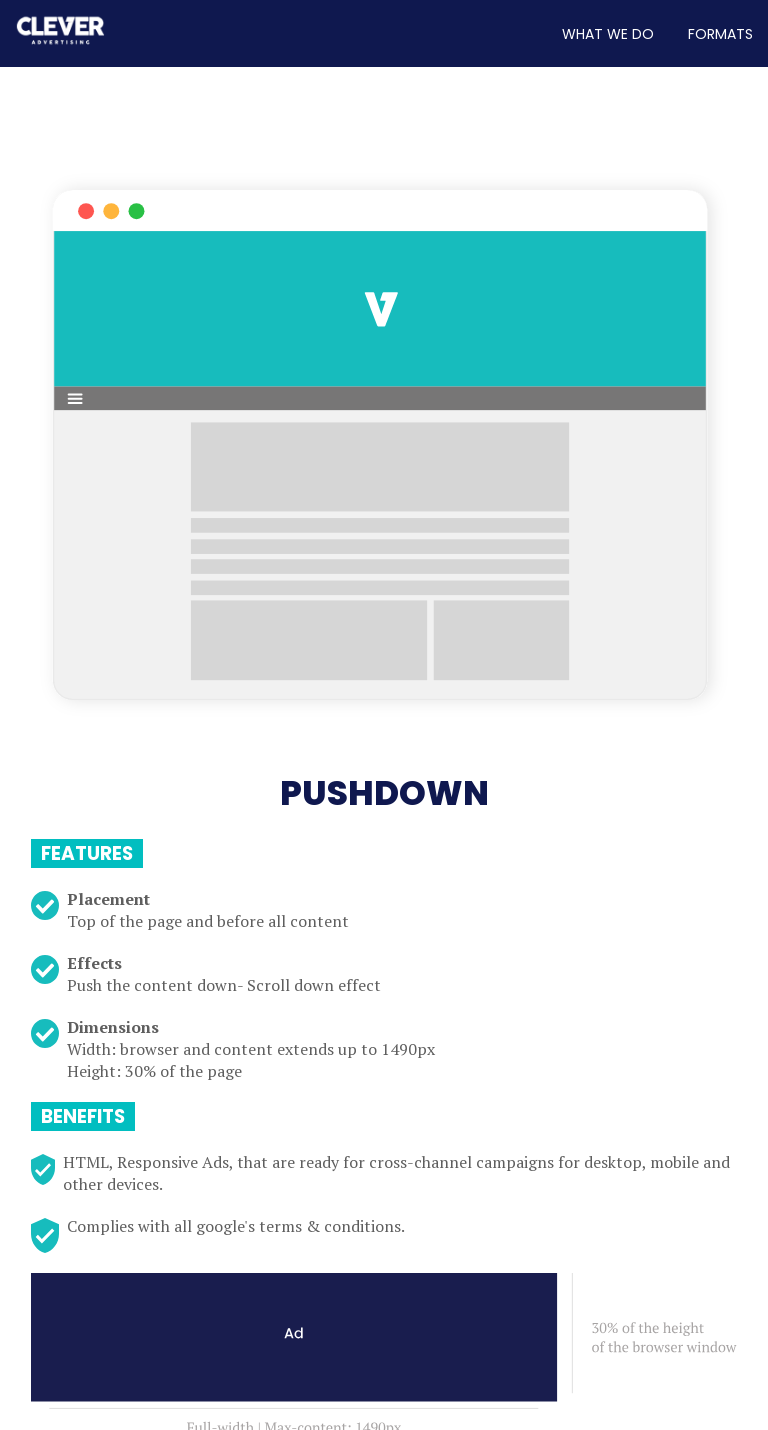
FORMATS (720, 34)
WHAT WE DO (608, 34)
